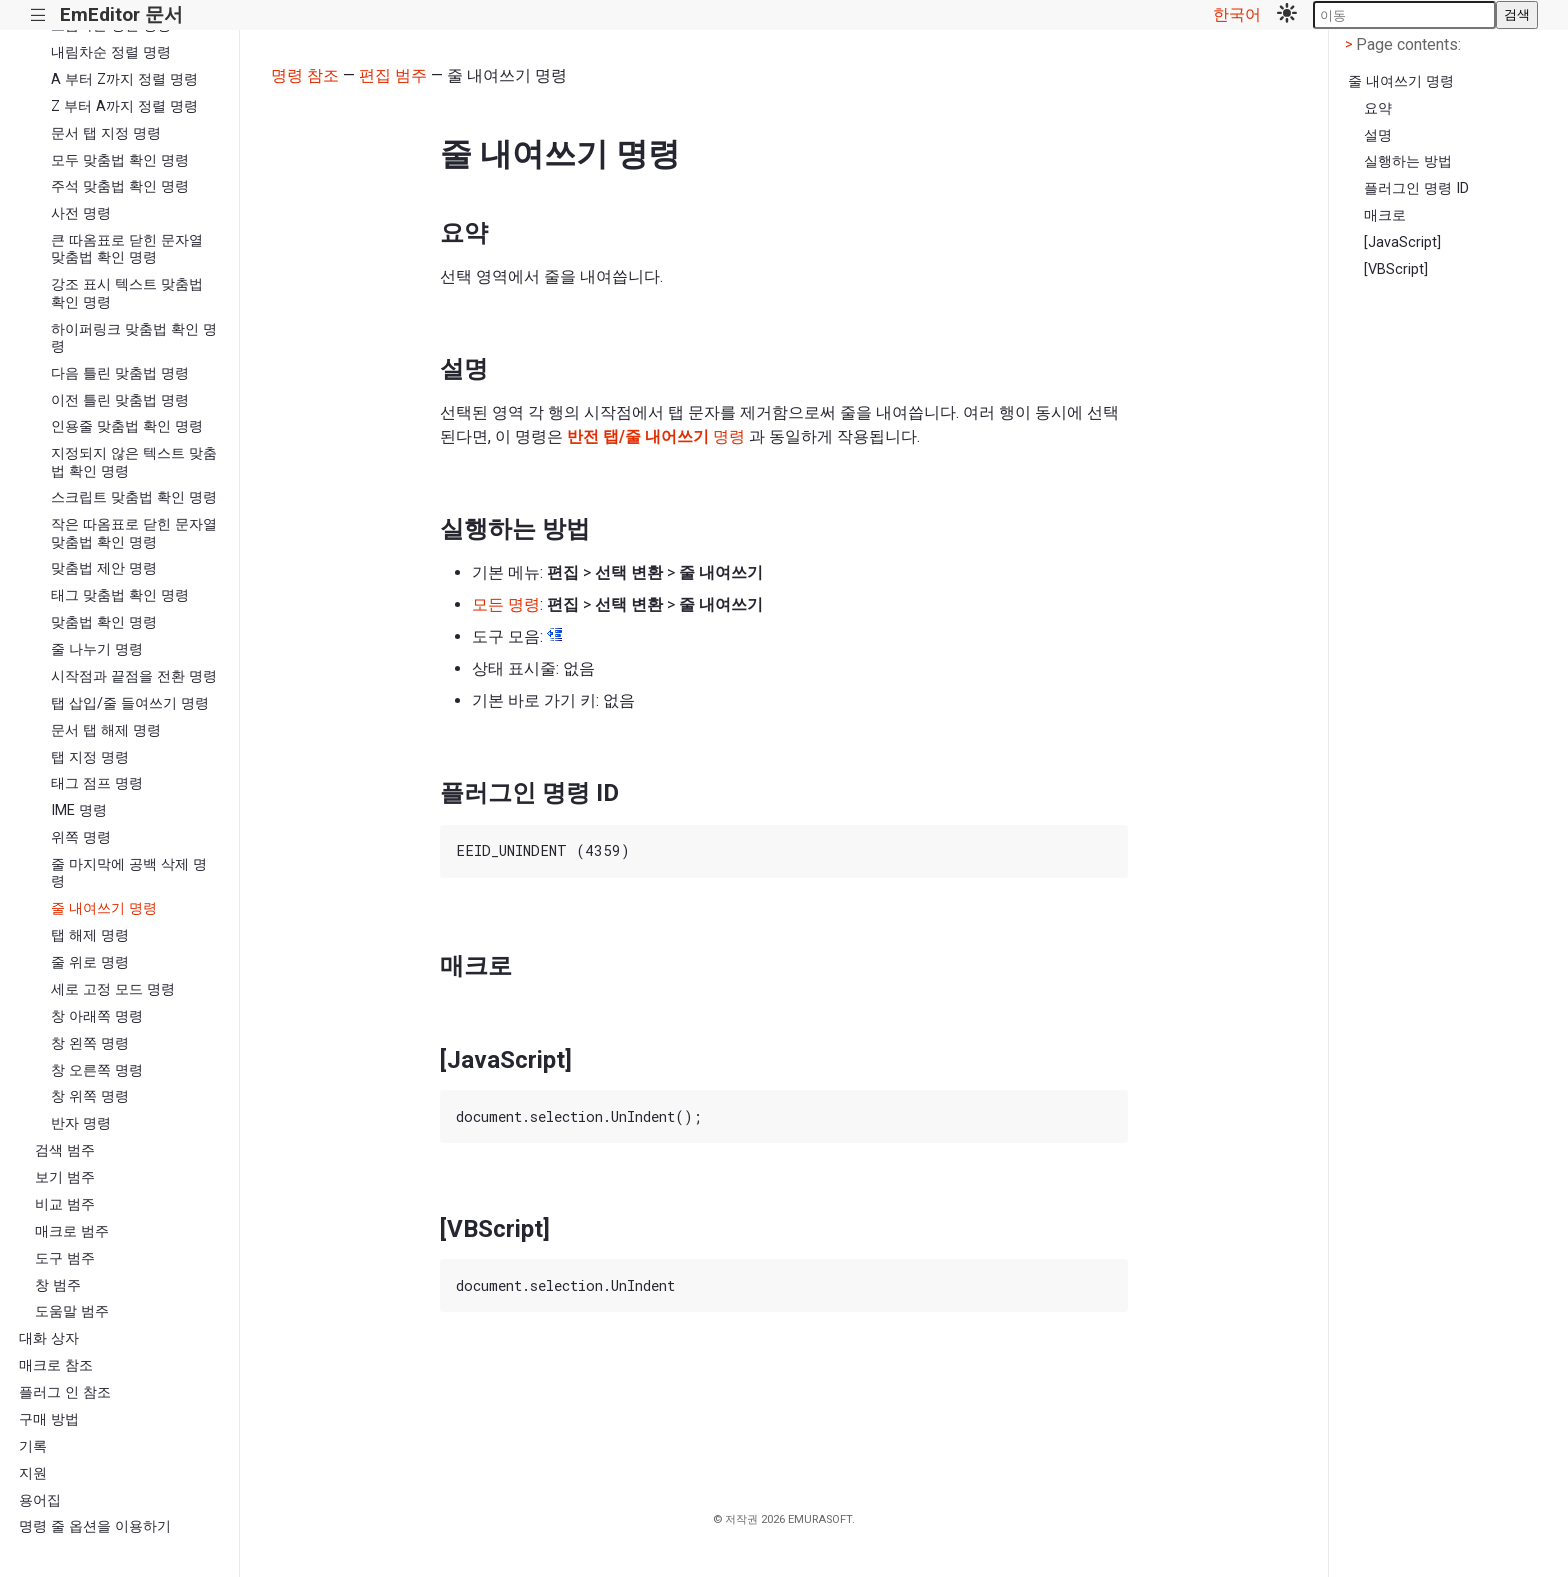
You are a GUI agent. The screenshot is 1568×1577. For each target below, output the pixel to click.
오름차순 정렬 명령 (111, 25)
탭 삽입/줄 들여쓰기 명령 (130, 703)
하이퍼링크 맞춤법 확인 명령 (134, 338)
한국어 (1237, 14)
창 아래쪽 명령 (97, 1016)
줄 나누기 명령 (97, 649)
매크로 (1385, 215)
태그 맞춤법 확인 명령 (120, 595)
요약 (1378, 108)
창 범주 (58, 1285)
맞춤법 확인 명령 (104, 622)
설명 (1378, 135)
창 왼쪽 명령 (90, 1043)
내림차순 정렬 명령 (111, 52)
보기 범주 (65, 1177)
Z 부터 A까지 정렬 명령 (124, 106)
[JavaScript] (1402, 242)
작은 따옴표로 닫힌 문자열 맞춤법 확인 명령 (134, 533)
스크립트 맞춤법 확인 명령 (134, 497)
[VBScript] (1396, 269)
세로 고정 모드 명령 (113, 989)
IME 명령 (79, 810)
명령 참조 (305, 75)
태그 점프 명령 (97, 783)
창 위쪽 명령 (90, 1096)
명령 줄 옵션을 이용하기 (95, 1526)
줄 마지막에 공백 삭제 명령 (129, 873)
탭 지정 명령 (90, 757)
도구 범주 (65, 1258)
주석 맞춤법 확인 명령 (120, 186)
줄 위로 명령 (90, 962)
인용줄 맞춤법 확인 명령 (127, 426)
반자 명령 (81, 1123)
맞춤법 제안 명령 (104, 568)
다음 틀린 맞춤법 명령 (120, 373)
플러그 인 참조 (65, 1392)
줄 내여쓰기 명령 (104, 908)
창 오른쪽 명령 (97, 1070)
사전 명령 (81, 213)
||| (38, 15)
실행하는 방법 (1408, 161)
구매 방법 (49, 1419)
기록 (33, 1446)
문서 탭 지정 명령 (106, 133)
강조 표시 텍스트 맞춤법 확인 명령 (127, 293)
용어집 (40, 1500)
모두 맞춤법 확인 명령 (120, 160)
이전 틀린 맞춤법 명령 (120, 400)
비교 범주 (65, 1204)
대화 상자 (49, 1338)
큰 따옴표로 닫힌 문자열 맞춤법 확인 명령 (127, 249)
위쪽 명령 (81, 837)
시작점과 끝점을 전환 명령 (134, 676)
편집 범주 (393, 75)
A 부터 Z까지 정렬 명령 (124, 79)
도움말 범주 (72, 1311)
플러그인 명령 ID (1416, 188)
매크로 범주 (72, 1231)
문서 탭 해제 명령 (106, 730)
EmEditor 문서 (121, 14)
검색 (1517, 14)
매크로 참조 (56, 1365)
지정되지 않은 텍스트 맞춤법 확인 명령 (134, 462)
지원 (33, 1473)
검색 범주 (65, 1150)
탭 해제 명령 (90, 935)
